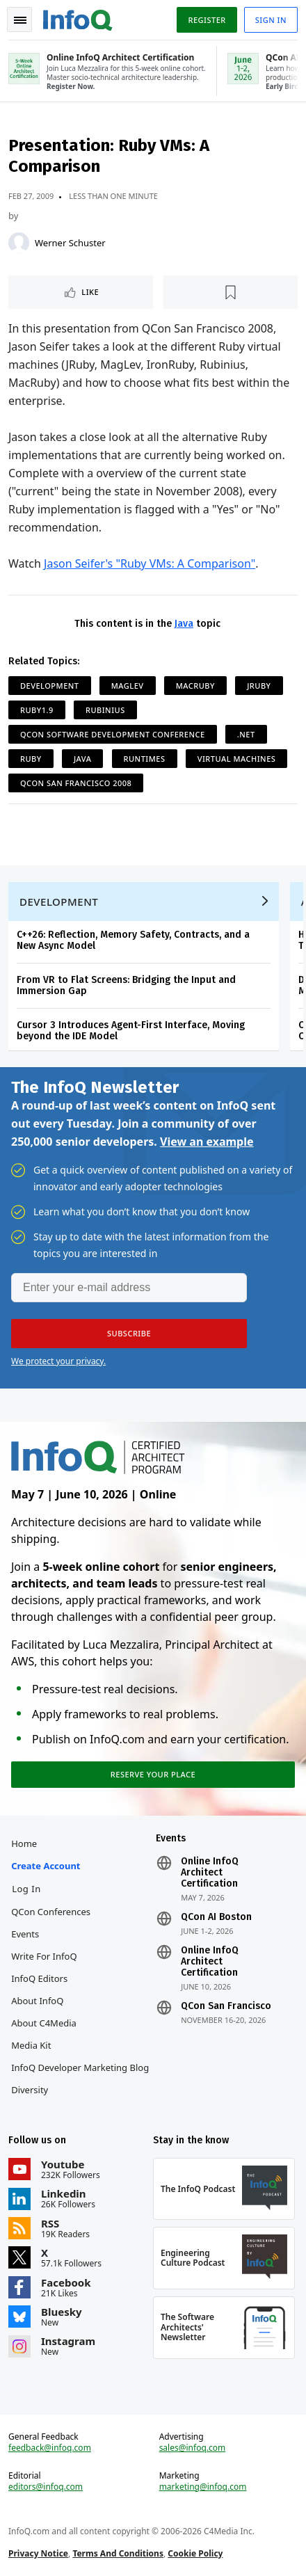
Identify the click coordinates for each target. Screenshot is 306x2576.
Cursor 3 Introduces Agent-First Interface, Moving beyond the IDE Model (131, 1030)
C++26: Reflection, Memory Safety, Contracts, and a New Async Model (133, 940)
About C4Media (43, 2023)
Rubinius (105, 710)
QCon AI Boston (216, 1917)
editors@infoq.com (45, 2487)
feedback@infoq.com (49, 2448)
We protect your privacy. (58, 1361)
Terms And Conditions (117, 2553)
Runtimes (145, 758)
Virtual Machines (237, 758)
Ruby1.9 (37, 710)
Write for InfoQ (43, 1956)
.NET (246, 734)
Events (25, 1934)
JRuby (259, 685)
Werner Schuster (70, 242)
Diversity (29, 2089)
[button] (129, 1333)
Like (90, 292)
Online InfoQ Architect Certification (210, 1872)
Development (49, 685)
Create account (45, 1865)
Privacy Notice (38, 2553)
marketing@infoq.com (203, 2487)
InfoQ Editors (39, 1978)
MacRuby (195, 685)
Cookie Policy (195, 2553)
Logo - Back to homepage (78, 18)
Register (206, 20)
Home (24, 1843)
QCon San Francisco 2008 (75, 783)
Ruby (31, 758)
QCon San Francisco (226, 2006)
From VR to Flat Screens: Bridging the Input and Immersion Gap (126, 985)
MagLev (127, 685)
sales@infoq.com (192, 2448)
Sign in (271, 20)
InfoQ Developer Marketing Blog (80, 2067)
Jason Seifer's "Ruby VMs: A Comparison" (149, 563)
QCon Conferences (50, 1911)
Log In (26, 1888)
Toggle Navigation (20, 20)
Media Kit (31, 2045)
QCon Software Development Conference (112, 734)
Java (184, 624)
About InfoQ (37, 2000)
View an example (207, 1141)
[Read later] (230, 292)
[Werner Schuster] (18, 242)
